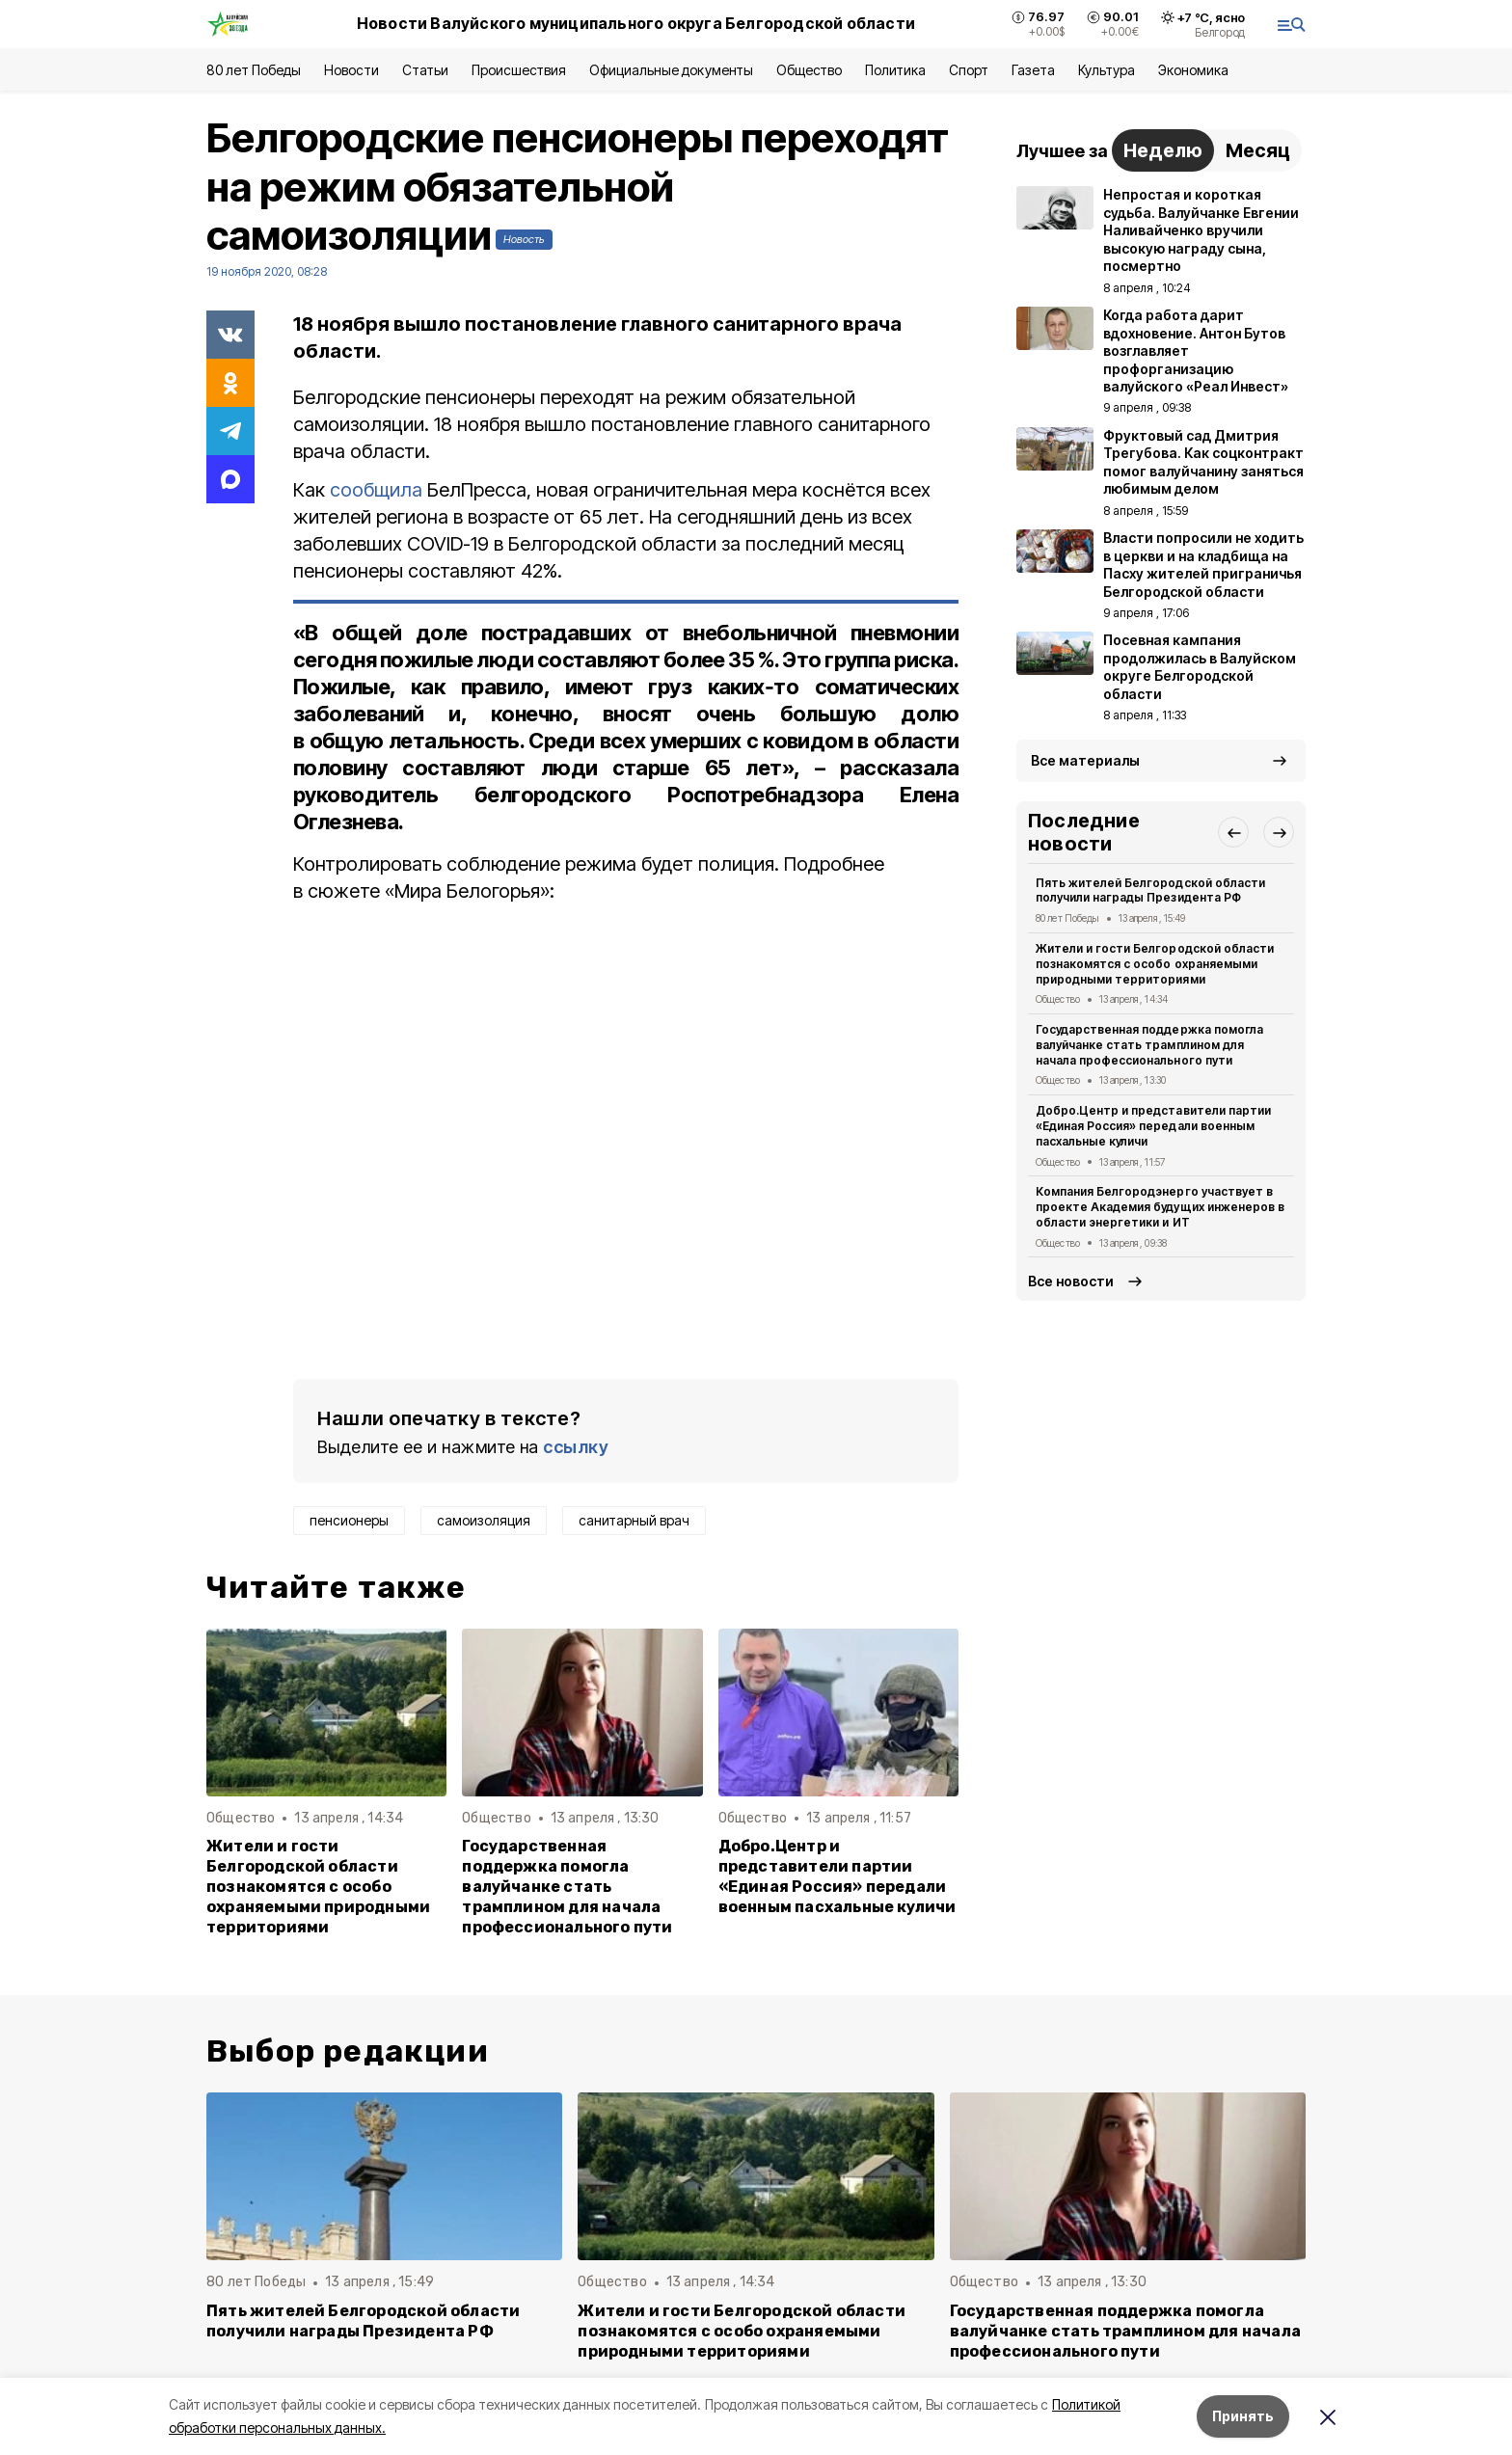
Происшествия (519, 70)
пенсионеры (349, 1520)
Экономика (1193, 70)
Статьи (425, 70)
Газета (1033, 70)
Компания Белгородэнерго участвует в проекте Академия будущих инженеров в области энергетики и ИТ (1160, 1206)
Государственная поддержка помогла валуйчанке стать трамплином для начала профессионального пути (567, 1886)
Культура (1106, 70)
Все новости (1071, 1281)
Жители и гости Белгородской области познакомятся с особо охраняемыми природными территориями (318, 1886)
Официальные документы (671, 70)
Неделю (1162, 150)
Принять (1243, 2416)
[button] (1233, 832)
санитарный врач (634, 1520)
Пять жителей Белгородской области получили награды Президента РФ (1150, 890)
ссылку (575, 1447)
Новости (351, 70)
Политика (895, 70)
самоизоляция (483, 1520)
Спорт (968, 70)
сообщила (376, 489)
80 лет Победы (253, 70)
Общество (809, 70)
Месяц (1258, 150)
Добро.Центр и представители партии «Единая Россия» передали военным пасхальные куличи (837, 1876)
